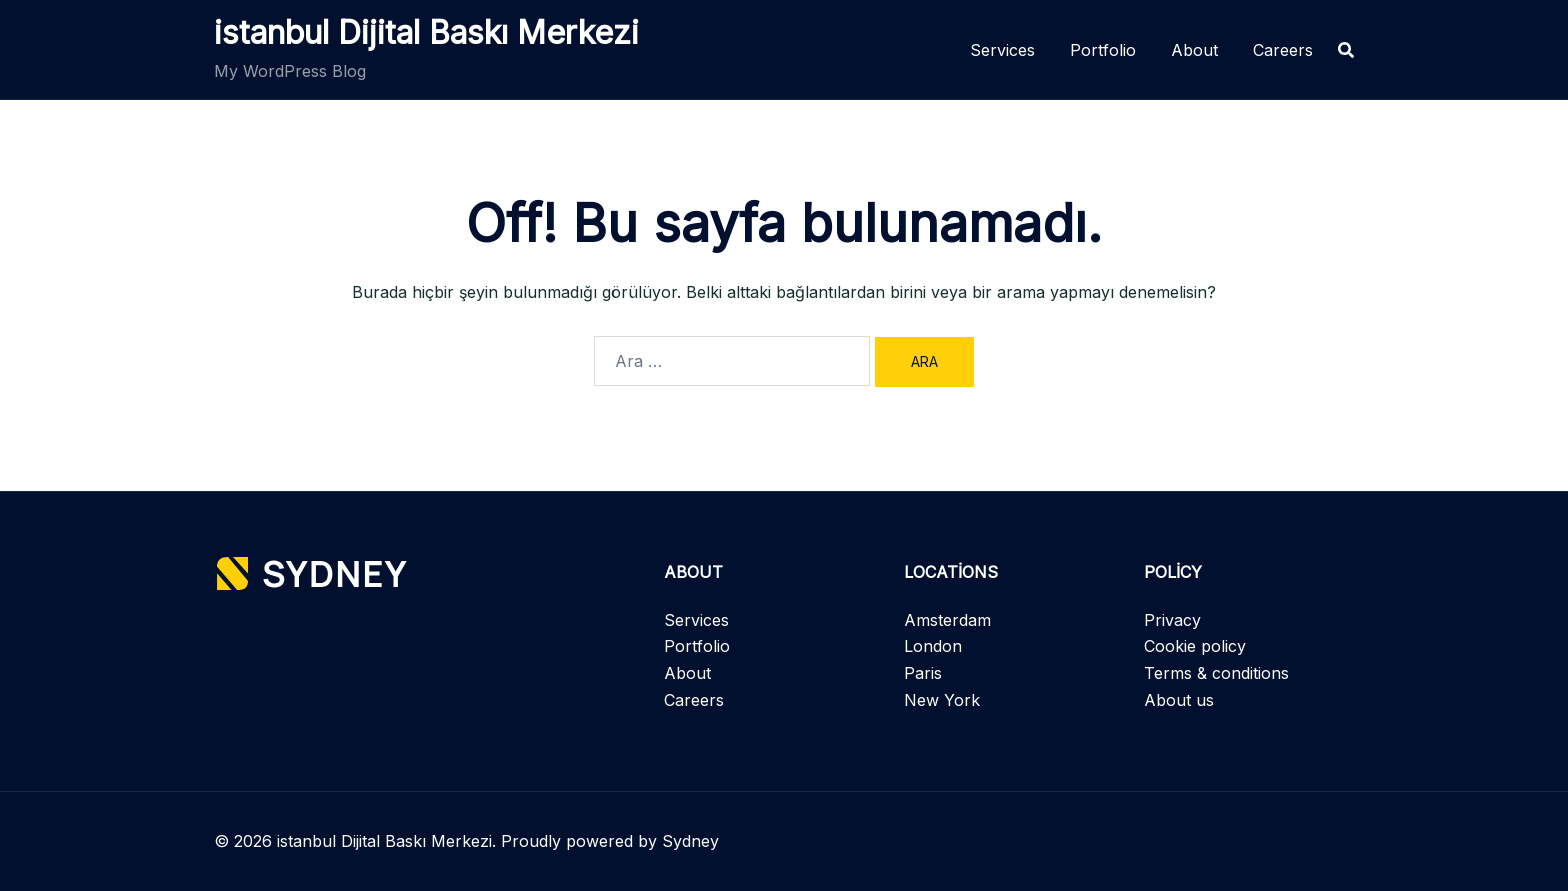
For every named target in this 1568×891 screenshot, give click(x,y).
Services (1002, 50)
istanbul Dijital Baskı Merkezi (426, 32)
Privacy (1172, 620)
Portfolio (1103, 50)
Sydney (690, 841)
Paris (923, 673)
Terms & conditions (1216, 673)
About (1194, 50)
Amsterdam (947, 620)
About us (1179, 700)
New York (942, 700)
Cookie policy (1195, 646)
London (933, 646)
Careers (1283, 50)
